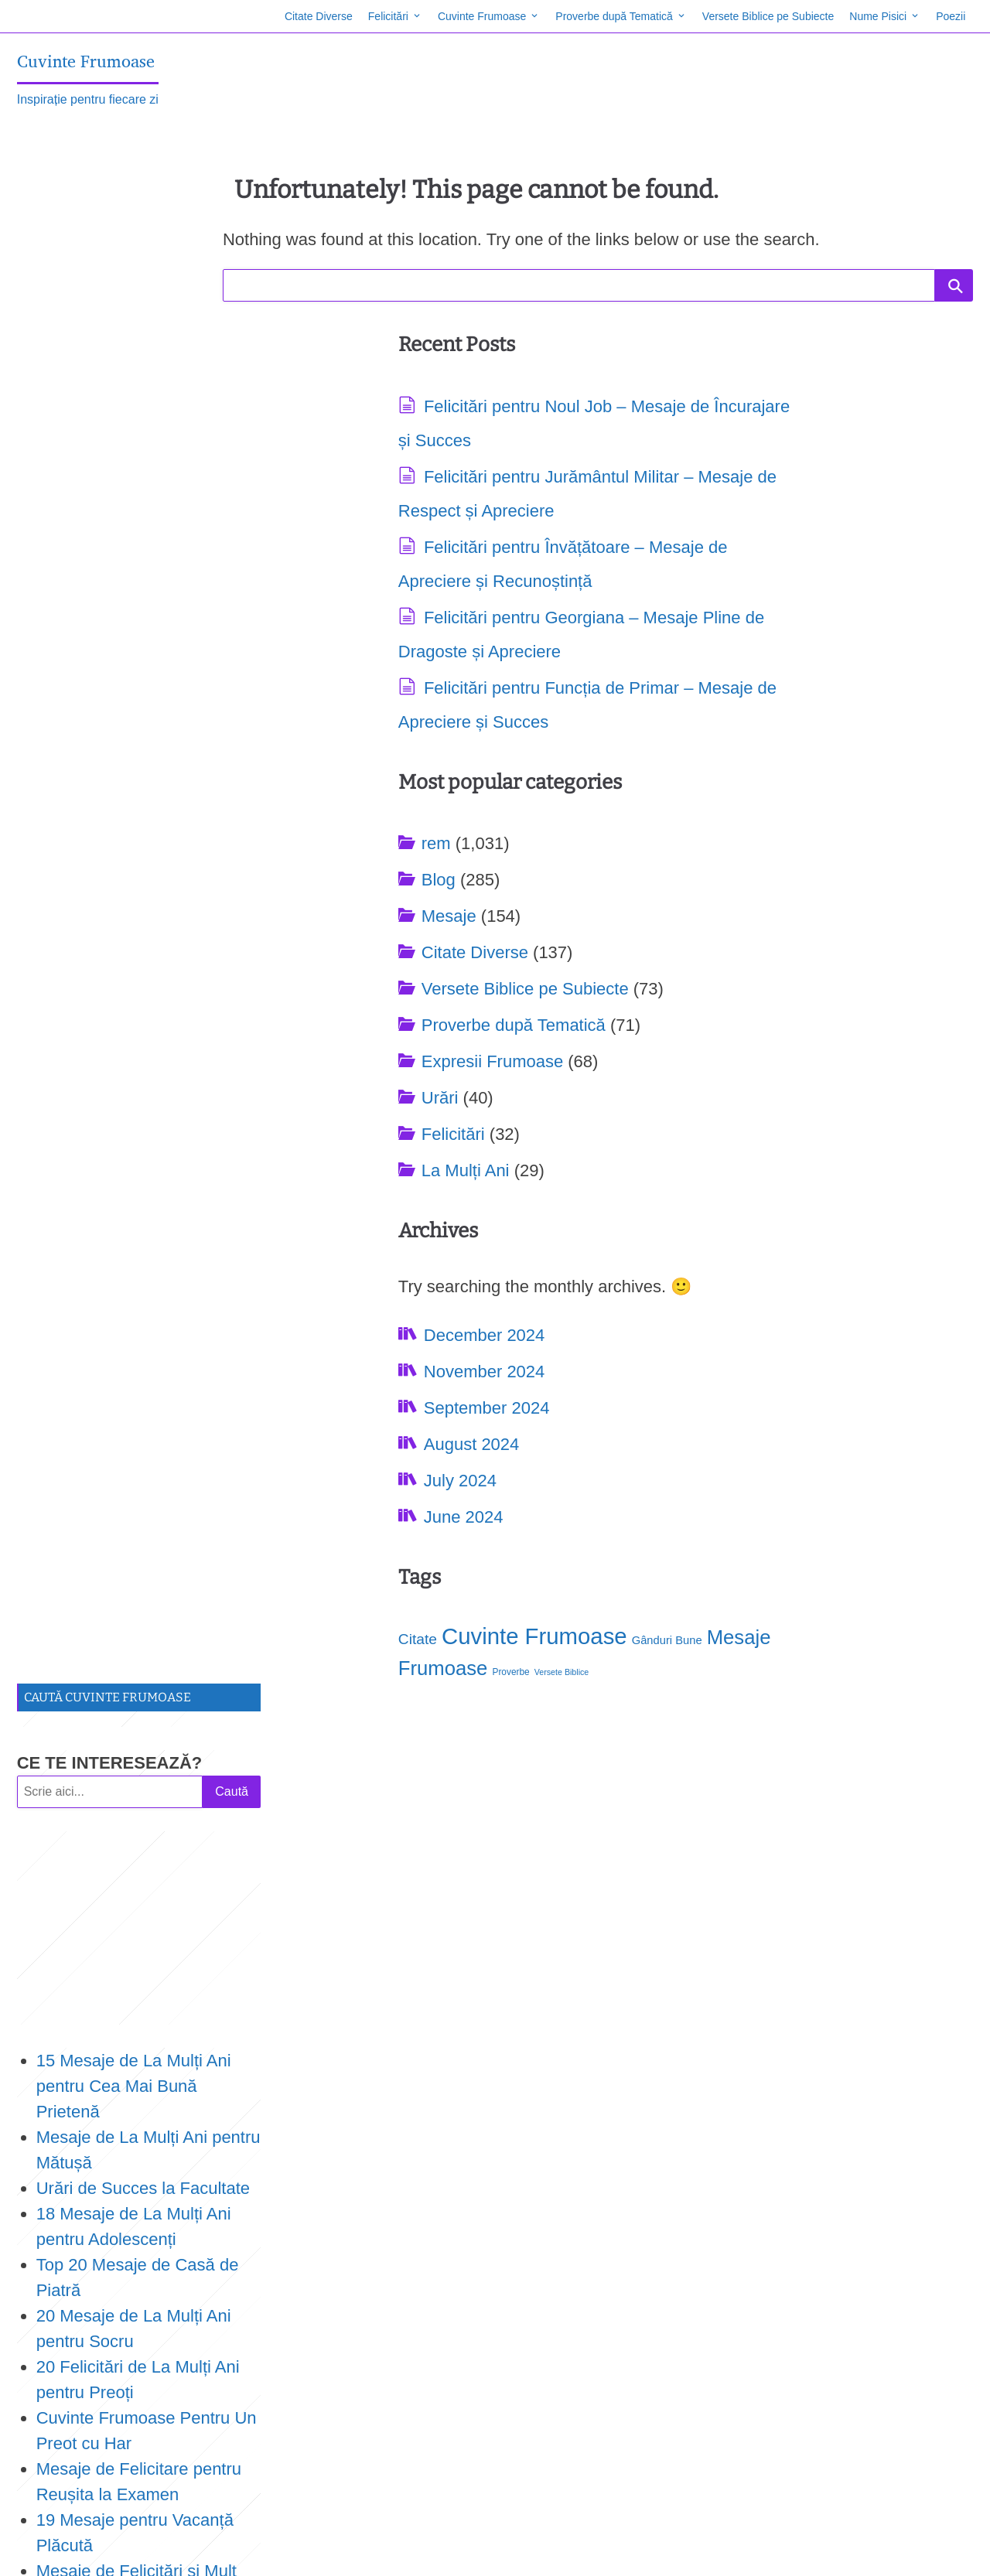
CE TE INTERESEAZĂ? (112, 234)
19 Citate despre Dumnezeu (145, 1374)
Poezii (948, 16)
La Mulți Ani (717, 736)
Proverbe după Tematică (612, 16)
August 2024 (401, 1159)
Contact (103, 2548)
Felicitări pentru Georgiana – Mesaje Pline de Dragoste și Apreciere (448, 722)
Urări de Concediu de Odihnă (149, 1629)
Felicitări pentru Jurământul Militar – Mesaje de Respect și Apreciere (443, 513)
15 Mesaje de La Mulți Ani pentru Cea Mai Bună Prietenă (136, 558)
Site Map (48, 2548)
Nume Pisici (875, 16)
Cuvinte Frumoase (479, 16)
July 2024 (389, 1196)
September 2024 (416, 1123)
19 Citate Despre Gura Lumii (146, 1502)
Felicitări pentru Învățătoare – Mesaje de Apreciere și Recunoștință (451, 617)
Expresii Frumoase (743, 626)
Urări (691, 663)
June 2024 (393, 1232)
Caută (233, 263)
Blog (690, 445)
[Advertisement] (140, 399)
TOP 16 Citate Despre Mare (144, 1527)
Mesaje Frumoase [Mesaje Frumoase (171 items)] (760, 1012)
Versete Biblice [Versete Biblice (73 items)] (88, 2468)
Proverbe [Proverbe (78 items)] (863, 1016)
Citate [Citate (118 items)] (669, 983)
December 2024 (414, 1050)
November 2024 (414, 1087)
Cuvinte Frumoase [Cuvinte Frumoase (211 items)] (786, 980)
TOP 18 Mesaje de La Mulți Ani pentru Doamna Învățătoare (141, 1170)
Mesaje (700, 481)
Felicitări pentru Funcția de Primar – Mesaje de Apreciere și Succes (448, 826)
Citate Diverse (316, 16)
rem (687, 408)
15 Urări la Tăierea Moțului (139, 1553)
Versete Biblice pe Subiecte (765, 16)
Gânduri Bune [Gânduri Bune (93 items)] (54, 2440)
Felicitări (385, 16)
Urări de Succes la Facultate (145, 660)
